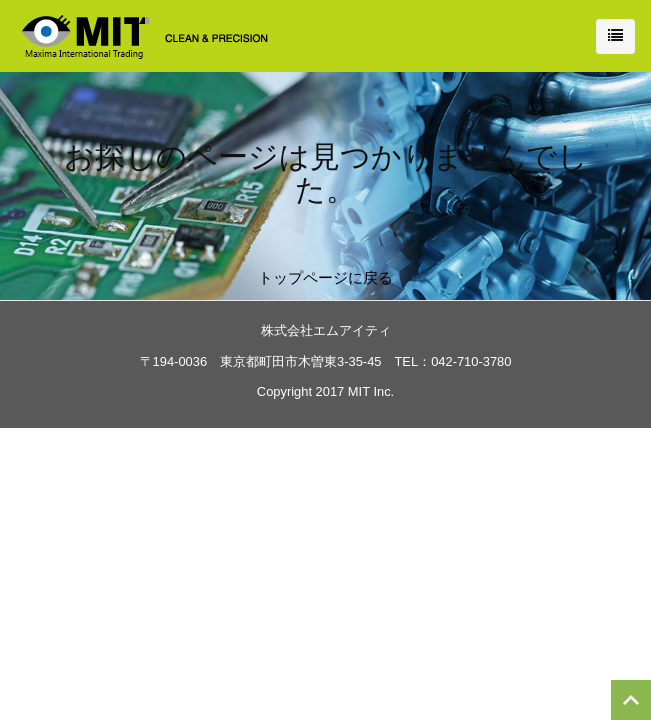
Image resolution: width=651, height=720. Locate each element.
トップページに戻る (325, 277)
